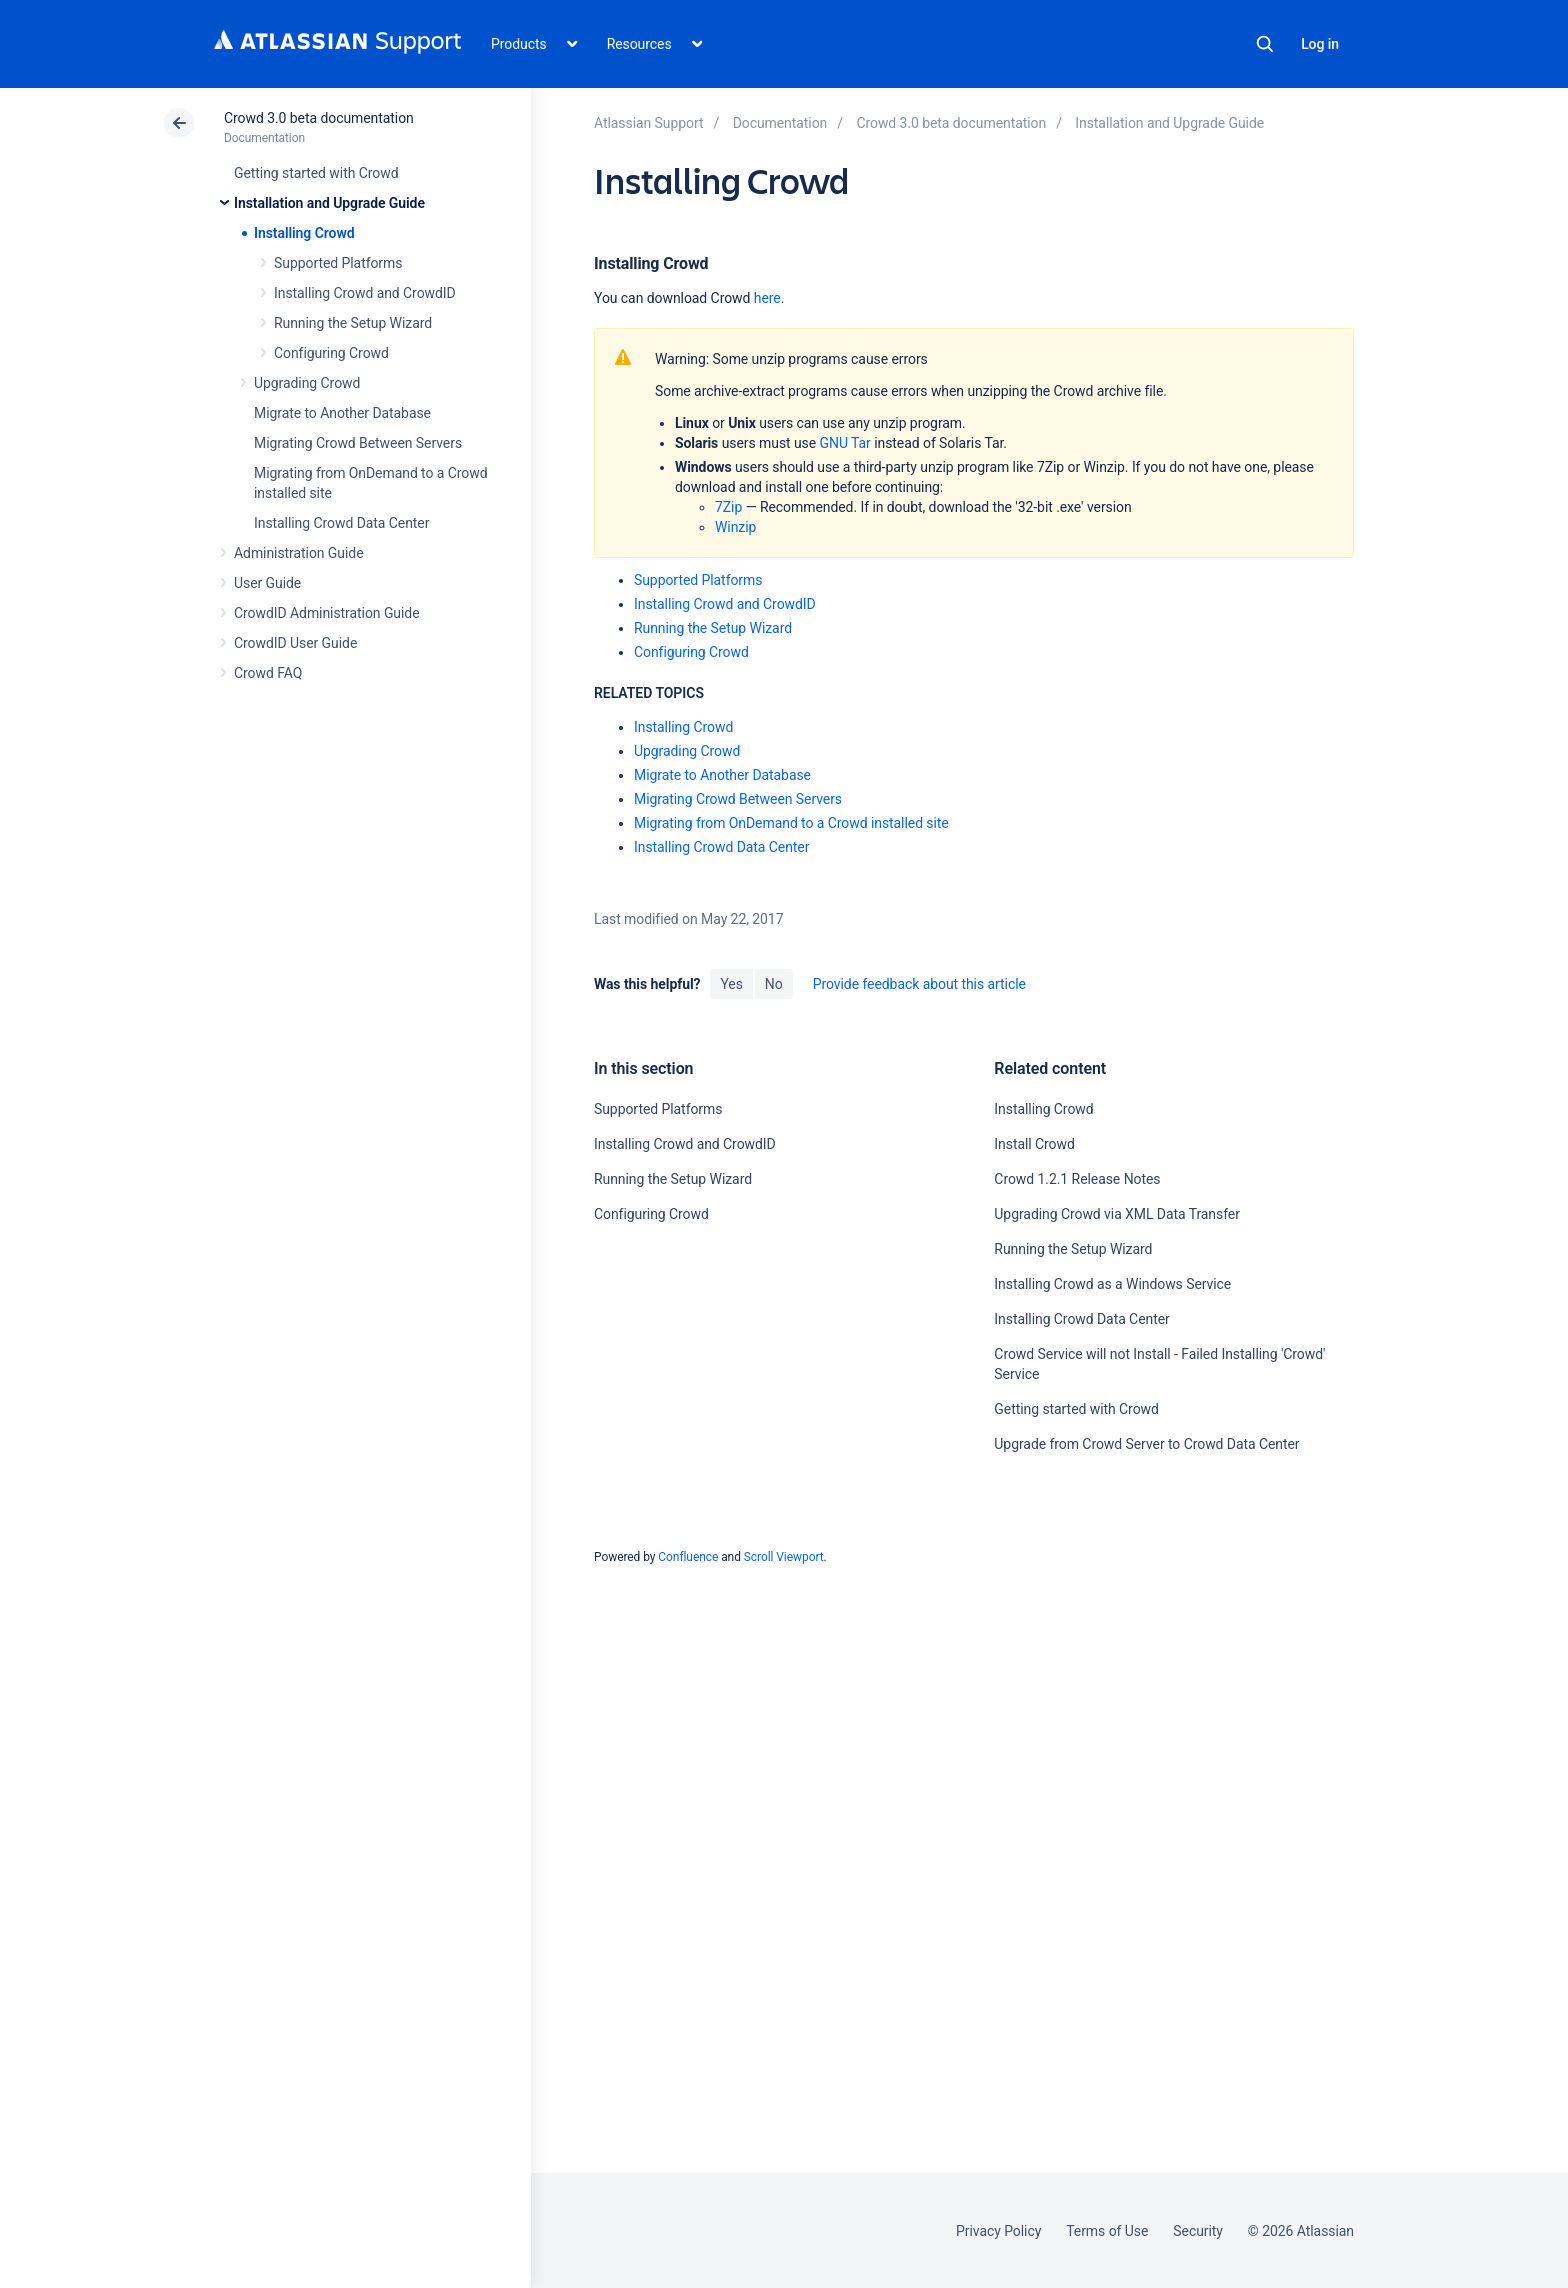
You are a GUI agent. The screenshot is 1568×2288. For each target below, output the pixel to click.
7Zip (728, 507)
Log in (1320, 44)
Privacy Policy (998, 2231)
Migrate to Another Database (342, 413)
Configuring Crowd (331, 353)
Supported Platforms (338, 263)
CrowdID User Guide (295, 643)
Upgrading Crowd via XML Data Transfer (1117, 1214)
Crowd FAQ (268, 673)
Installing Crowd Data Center (341, 523)
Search (1265, 44)
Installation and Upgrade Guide (329, 203)
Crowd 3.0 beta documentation (319, 118)
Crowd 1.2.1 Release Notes (1077, 1179)
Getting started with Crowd (316, 173)
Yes (731, 984)
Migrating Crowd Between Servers (358, 443)
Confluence (688, 1557)
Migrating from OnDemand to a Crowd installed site (791, 823)
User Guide (267, 583)
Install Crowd (1034, 1144)
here (767, 298)
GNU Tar (845, 443)
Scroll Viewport (784, 1557)
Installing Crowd (304, 233)
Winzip (735, 527)
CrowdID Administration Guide (327, 613)
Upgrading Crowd (307, 383)
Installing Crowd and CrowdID (365, 293)
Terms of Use (1107, 2231)
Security (1198, 2231)
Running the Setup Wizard (353, 323)
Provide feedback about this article (919, 984)
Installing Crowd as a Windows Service (1112, 1284)
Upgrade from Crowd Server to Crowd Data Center (1146, 1444)
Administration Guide (299, 553)
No (774, 984)
